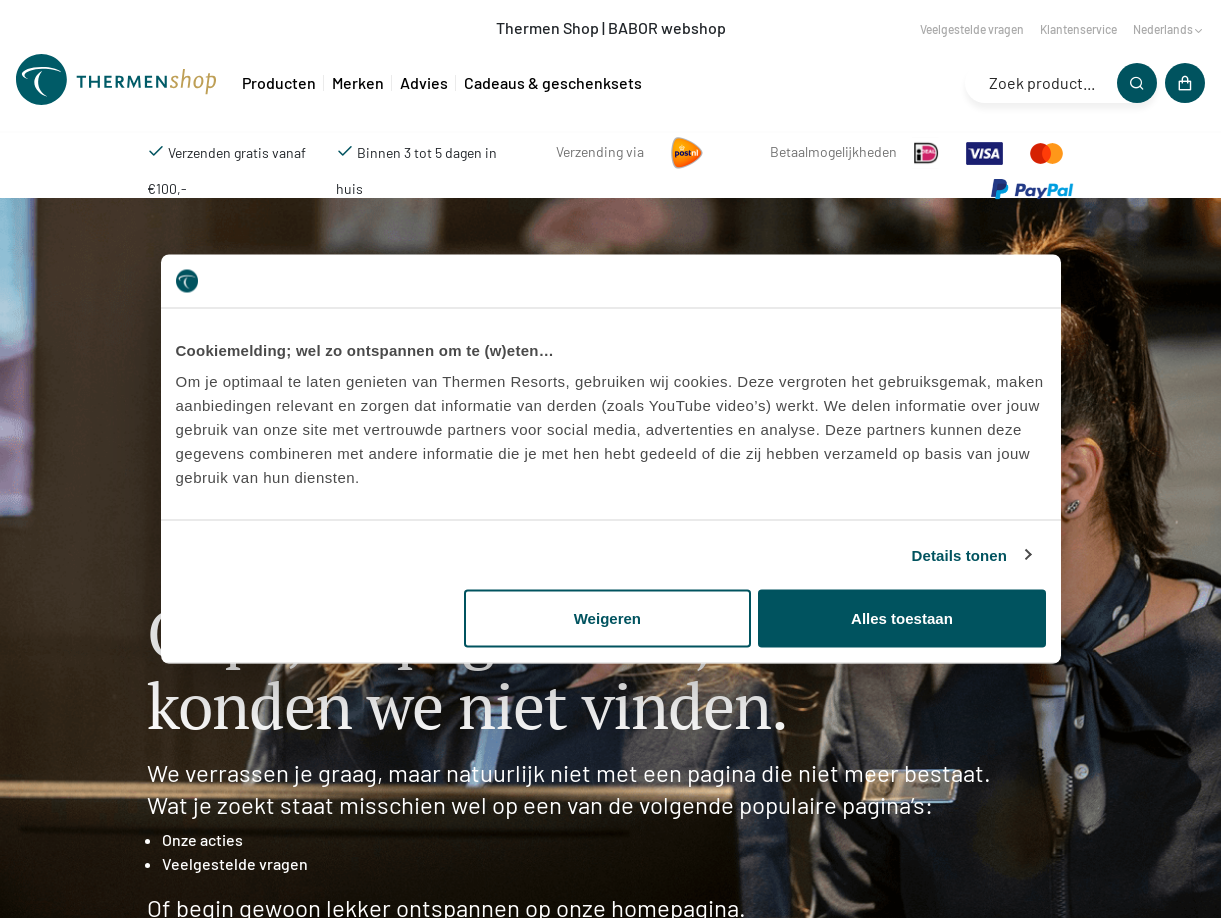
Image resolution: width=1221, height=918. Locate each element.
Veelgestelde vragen (972, 29)
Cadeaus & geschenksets (553, 82)
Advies (424, 82)
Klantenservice (1078, 29)
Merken (358, 82)
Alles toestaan (902, 618)
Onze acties (202, 839)
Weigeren (607, 618)
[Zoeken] (1137, 83)
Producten (279, 82)
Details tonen (959, 554)
